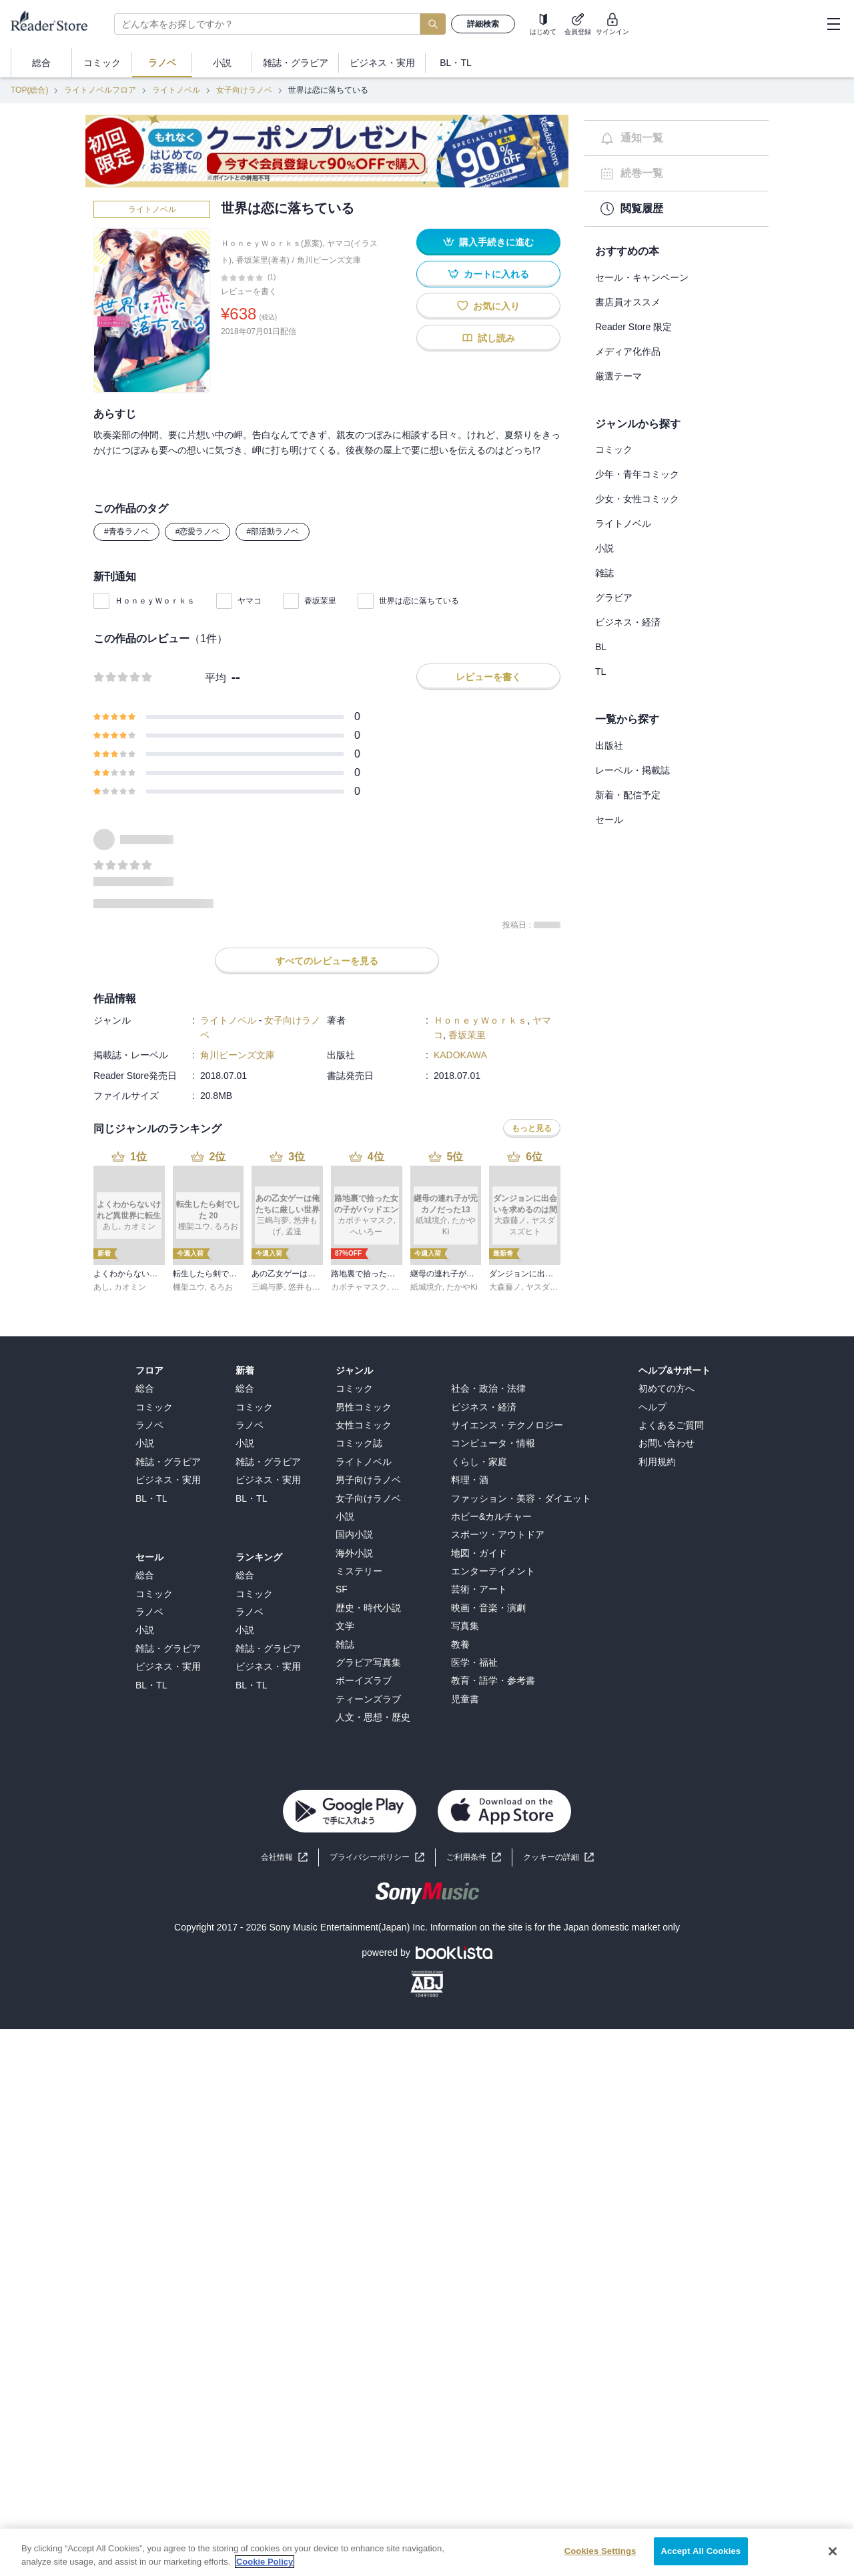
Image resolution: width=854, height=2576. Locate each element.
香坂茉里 (320, 600)
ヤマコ (250, 600)
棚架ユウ (189, 1287)
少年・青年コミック (637, 474)
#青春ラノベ (126, 531)
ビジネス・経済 (628, 622)
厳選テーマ (618, 376)
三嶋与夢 (268, 1287)
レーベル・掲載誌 (632, 770)
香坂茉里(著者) (263, 260)
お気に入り (488, 305)
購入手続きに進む (488, 241)
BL (600, 646)
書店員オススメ (628, 302)
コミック (613, 449)
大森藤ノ (505, 1287)
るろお (221, 1287)
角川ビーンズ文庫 (329, 260)
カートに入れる (488, 273)
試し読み (488, 337)
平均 (215, 678)
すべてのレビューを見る (327, 961)
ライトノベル (176, 90)
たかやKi (462, 1287)
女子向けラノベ (244, 90)
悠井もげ (304, 1287)
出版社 (609, 745)
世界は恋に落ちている (419, 600)
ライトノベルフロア (100, 90)
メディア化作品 (628, 351)
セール (609, 819)
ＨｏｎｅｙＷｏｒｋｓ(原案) (271, 243)
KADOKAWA (460, 1055)
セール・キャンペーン (642, 277)
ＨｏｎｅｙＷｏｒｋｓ (155, 600)
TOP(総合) (29, 90)
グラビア (613, 597)
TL (600, 671)
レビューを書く (249, 291)
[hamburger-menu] (833, 24)
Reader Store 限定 (633, 326)
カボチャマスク (359, 1287)
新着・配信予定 (628, 795)
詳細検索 (483, 24)
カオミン (130, 1287)
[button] (558, 1857)
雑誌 (604, 572)
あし (101, 1287)
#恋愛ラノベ (197, 531)
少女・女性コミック (637, 498)
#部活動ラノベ (272, 531)
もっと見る (532, 1128)
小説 (604, 548)
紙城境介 (426, 1287)
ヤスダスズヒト (554, 1287)
